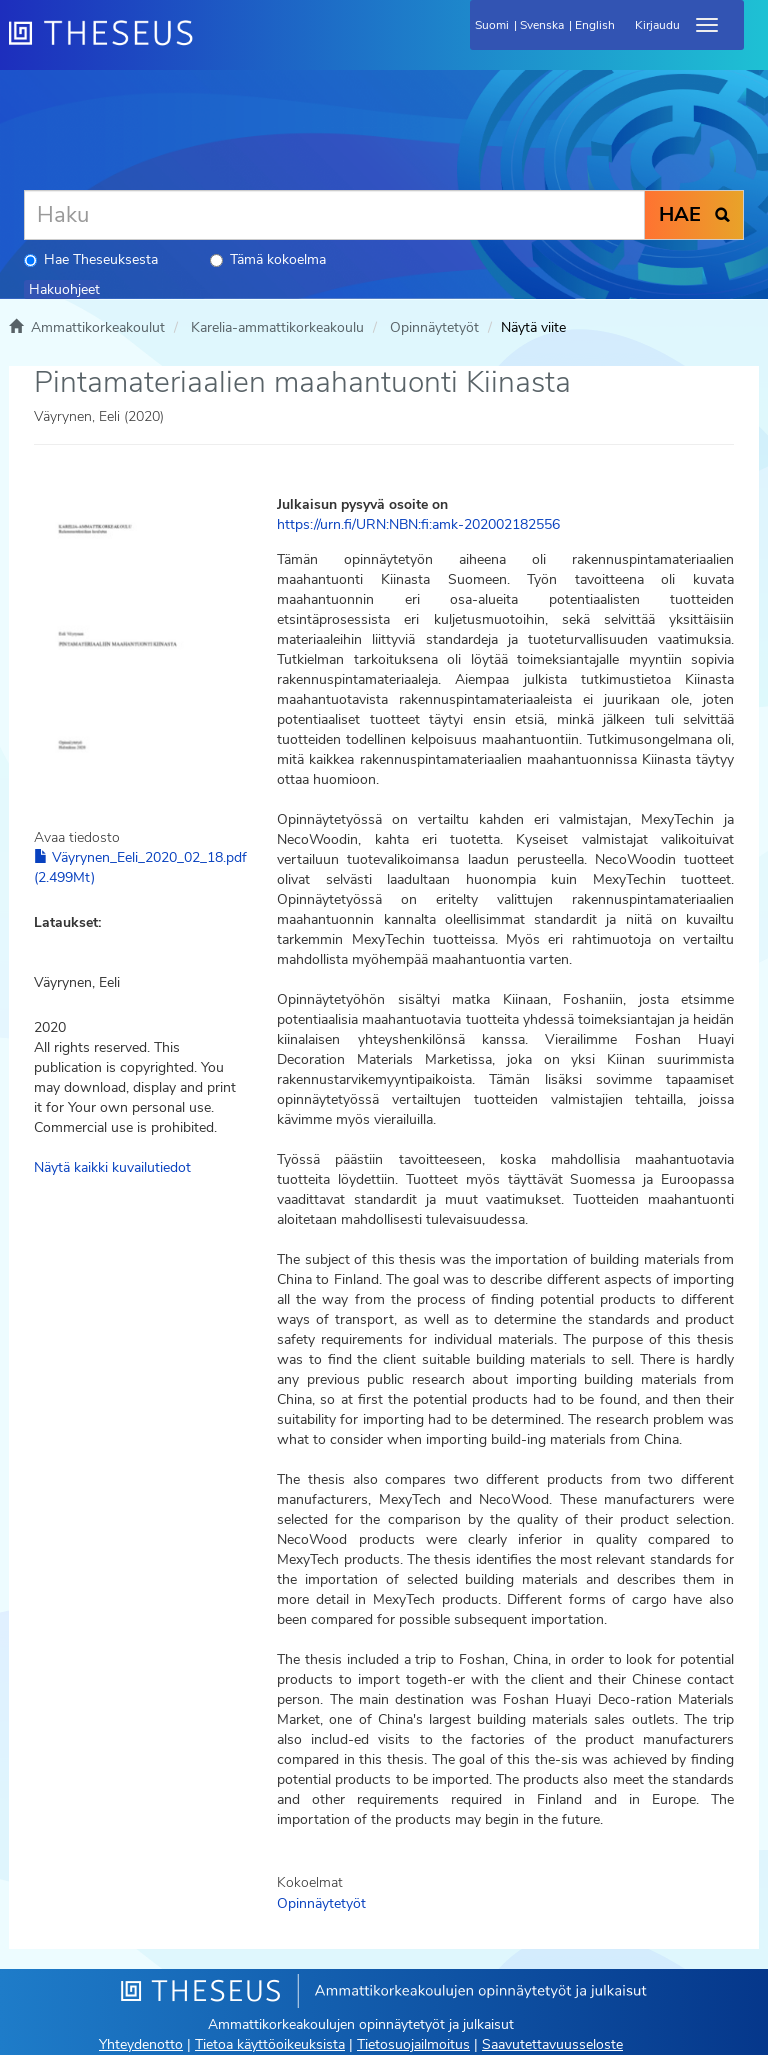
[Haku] (334, 215)
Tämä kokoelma (268, 259)
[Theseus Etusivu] (209, 45)
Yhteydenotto (141, 2044)
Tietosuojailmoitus (413, 2044)
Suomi (492, 25)
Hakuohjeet (64, 289)
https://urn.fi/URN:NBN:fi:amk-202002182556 (418, 524)
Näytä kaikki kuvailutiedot (112, 1167)
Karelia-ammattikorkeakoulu (277, 327)
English (595, 25)
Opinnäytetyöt (434, 327)
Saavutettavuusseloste (552, 2044)
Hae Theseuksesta (91, 259)
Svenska (542, 25)
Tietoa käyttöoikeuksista (270, 2044)
